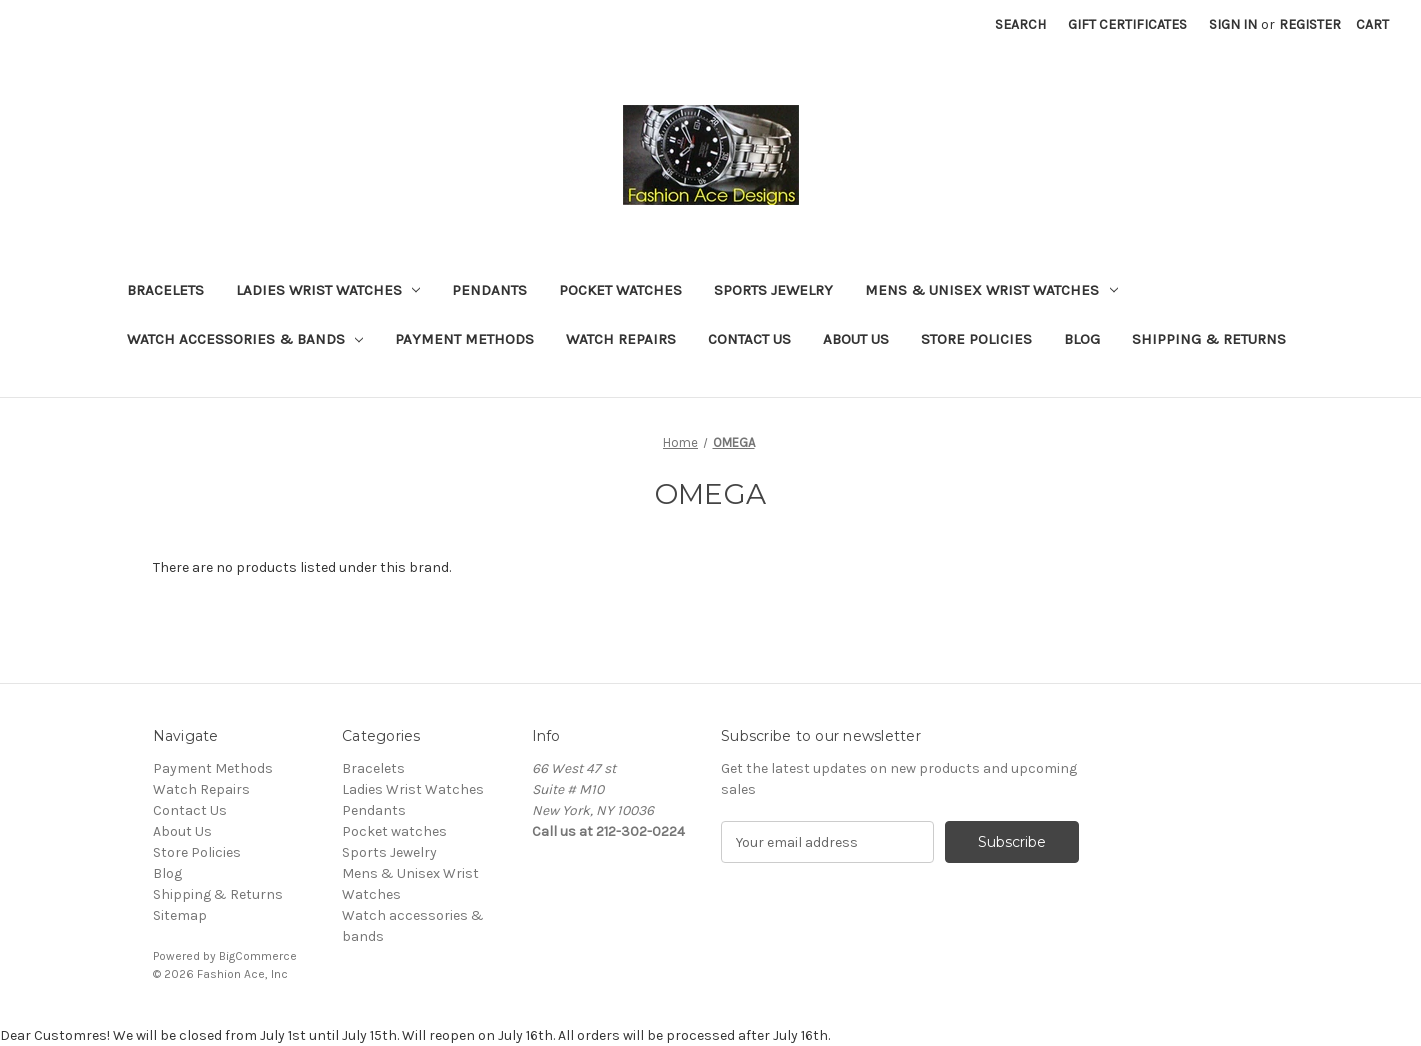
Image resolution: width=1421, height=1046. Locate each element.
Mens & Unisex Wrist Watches (991, 290)
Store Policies (976, 339)
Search (1020, 24)
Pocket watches (620, 290)
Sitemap (180, 915)
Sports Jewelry (773, 290)
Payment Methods (464, 339)
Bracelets (165, 290)
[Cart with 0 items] (1372, 24)
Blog (1082, 339)
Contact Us (749, 339)
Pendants (489, 290)
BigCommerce (258, 956)
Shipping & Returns (1209, 339)
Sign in (1233, 24)
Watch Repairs (621, 339)
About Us (856, 339)
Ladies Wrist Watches (328, 290)
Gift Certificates (1127, 24)
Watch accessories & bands (245, 339)
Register (1310, 24)
